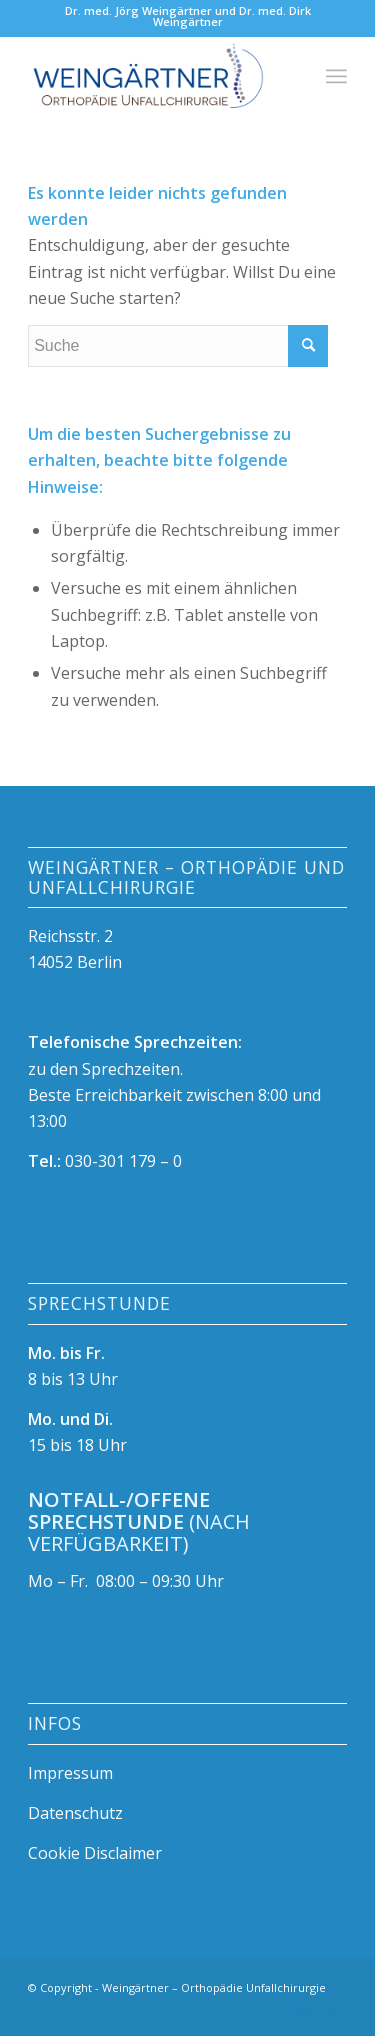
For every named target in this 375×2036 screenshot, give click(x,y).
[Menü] (336, 76)
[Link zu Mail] (332, 2011)
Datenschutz (75, 1813)
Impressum (70, 1773)
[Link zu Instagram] (302, 2011)
